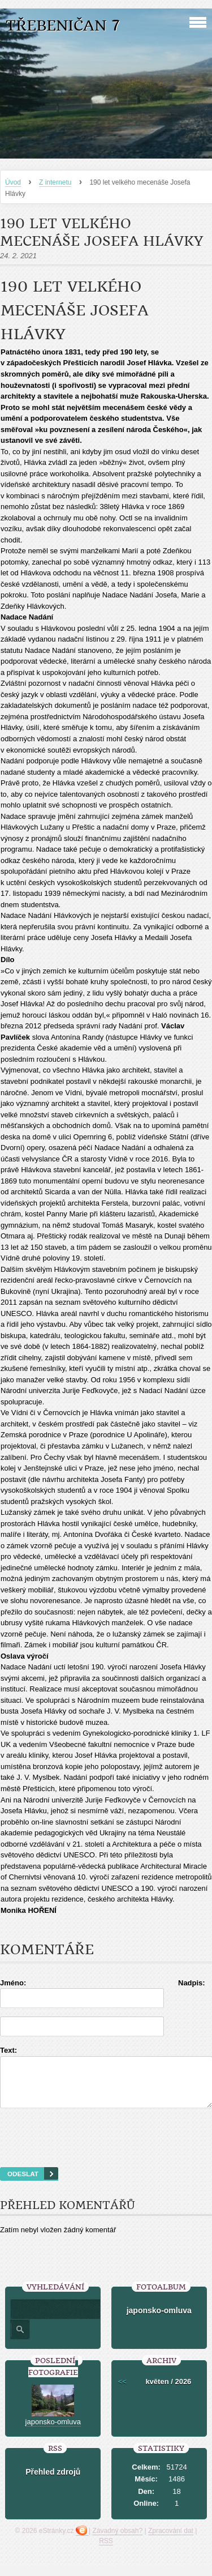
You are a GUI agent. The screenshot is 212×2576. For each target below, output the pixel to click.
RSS (106, 2551)
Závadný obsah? (117, 2541)
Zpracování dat (170, 2541)
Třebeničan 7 (63, 26)
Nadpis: (191, 1983)
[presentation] (106, 2152)
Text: (8, 2050)
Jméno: (13, 1983)
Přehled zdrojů (52, 2482)
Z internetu (55, 182)
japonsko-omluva (159, 2320)
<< (122, 2391)
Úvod (13, 182)
